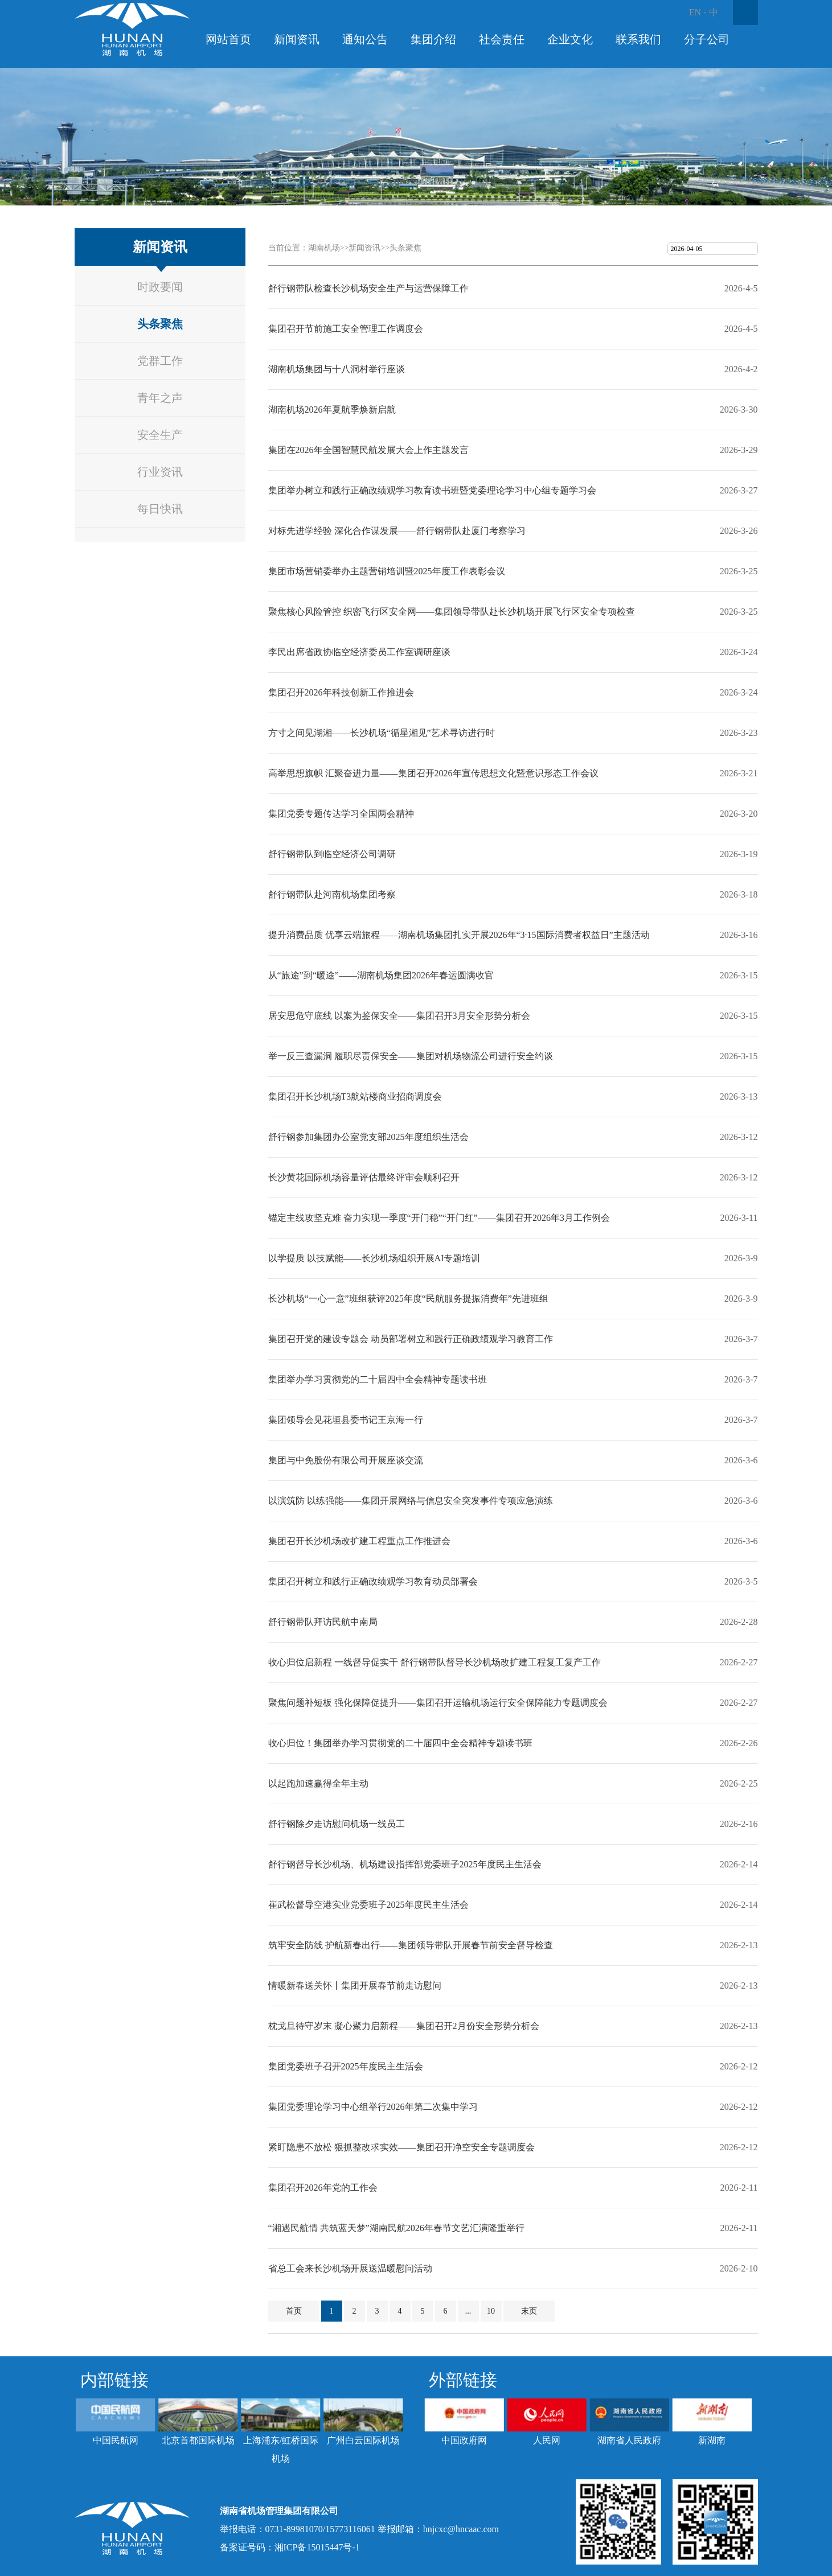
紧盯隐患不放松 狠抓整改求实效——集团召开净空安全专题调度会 (401, 2147)
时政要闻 (160, 287)
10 (491, 2311)
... (468, 2311)
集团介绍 (433, 39)
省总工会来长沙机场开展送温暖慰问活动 (350, 2268)
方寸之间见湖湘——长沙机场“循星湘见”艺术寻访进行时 (381, 733)
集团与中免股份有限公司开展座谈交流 (345, 1460)
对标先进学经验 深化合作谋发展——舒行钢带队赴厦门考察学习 (397, 531)
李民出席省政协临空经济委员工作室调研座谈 (359, 652)
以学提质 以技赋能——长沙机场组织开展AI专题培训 (374, 1258)
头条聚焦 (160, 324)
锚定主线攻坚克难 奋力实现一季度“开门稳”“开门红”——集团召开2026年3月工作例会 (439, 1218)
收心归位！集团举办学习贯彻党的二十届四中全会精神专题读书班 (400, 1743)
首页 (294, 2311)
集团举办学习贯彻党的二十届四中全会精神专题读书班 (377, 1379)
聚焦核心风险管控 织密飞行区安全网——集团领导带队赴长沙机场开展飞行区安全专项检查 (451, 611)
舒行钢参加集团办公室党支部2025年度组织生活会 (368, 1137)
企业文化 (570, 39)
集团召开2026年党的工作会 (323, 2187)
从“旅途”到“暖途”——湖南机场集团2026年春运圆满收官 (381, 975)
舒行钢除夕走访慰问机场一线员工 (336, 1824)
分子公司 (706, 39)
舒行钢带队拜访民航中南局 (323, 1622)
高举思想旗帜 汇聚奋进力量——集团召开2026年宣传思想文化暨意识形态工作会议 (433, 773)
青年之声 (160, 398)
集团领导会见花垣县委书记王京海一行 (345, 1420)
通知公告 (365, 39)
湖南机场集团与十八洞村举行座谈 (336, 369)
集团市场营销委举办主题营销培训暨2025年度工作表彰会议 (386, 571)
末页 (529, 2311)
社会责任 (501, 39)
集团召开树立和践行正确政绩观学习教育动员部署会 (373, 1581)
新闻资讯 (296, 39)
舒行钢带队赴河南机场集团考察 (332, 894)
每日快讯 (160, 509)
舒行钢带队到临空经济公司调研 (332, 854)
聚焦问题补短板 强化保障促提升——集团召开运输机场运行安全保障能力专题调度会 (438, 1702)
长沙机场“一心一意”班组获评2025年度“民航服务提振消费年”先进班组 (408, 1298)
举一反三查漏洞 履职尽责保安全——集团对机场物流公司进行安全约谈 (410, 1056)
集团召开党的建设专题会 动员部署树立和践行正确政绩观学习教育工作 (410, 1339)
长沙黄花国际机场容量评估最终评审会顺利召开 (364, 1177)
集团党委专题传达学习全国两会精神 (341, 813)
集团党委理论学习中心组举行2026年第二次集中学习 (373, 2107)
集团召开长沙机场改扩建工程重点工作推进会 (359, 1541)
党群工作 (160, 361)
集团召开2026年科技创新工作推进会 (341, 692)
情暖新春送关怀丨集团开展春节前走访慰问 (354, 1985)
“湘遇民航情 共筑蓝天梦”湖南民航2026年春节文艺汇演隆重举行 (396, 2228)
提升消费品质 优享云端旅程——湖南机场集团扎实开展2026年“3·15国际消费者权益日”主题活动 (459, 935)
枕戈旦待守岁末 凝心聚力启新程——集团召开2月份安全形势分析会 (403, 2026)
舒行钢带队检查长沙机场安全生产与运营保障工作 (368, 288)
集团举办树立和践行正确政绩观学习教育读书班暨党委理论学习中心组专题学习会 (432, 490)
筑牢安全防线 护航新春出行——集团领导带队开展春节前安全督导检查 (410, 1945)
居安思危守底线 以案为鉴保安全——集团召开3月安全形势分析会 (399, 1015)
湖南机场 (324, 248)
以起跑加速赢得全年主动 (318, 1783)
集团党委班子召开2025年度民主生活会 (345, 2066)
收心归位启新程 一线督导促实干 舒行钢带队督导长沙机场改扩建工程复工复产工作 (434, 1662)
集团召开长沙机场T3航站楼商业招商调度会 (355, 1096)
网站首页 (228, 39)
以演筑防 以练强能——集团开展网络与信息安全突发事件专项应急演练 (410, 1500)
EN (695, 12)
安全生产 (160, 435)
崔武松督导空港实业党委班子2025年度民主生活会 (368, 1905)
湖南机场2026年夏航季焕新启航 (332, 409)
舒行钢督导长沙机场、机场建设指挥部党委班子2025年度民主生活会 (405, 1864)
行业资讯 (160, 472)
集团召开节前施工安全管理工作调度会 (345, 329)
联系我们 (638, 39)
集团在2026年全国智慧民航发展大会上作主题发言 (368, 450)
